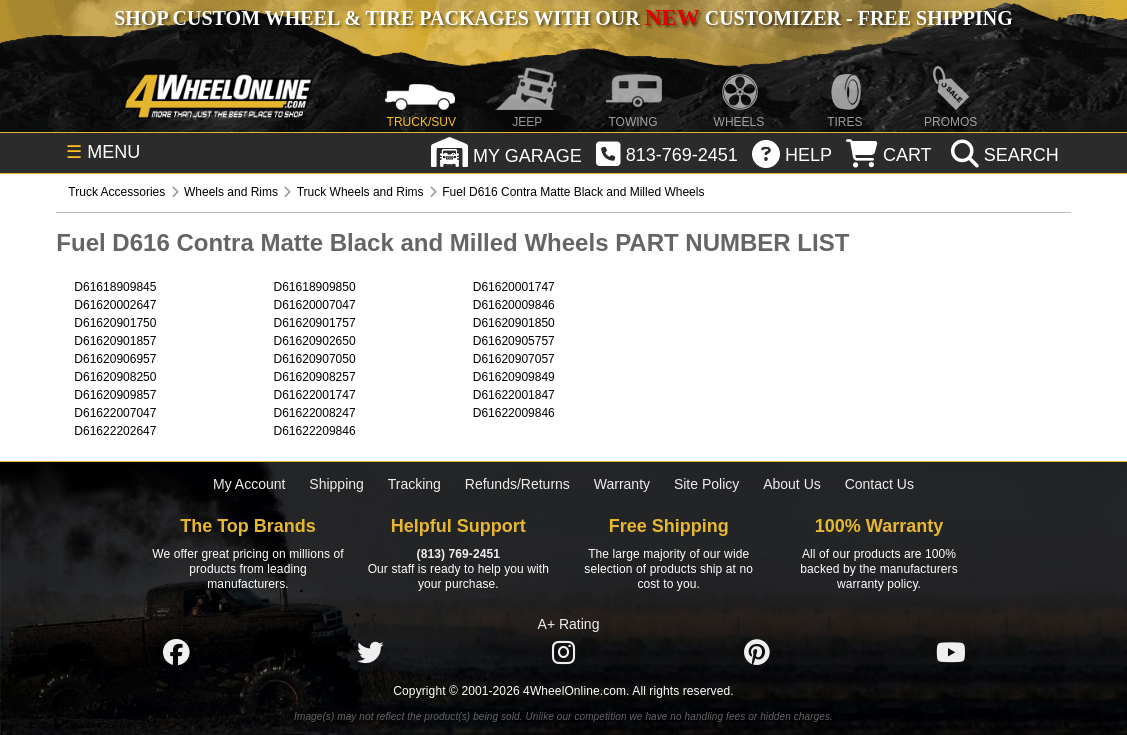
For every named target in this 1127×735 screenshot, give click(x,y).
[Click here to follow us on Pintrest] (757, 652)
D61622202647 (115, 431)
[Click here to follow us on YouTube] (951, 652)
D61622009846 (514, 413)
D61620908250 (115, 377)
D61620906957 (115, 359)
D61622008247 (315, 413)
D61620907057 (514, 359)
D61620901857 (115, 341)
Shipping (336, 484)
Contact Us (879, 484)
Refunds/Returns (517, 484)
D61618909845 (115, 287)
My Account (249, 484)
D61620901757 (315, 323)
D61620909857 (115, 395)
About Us (792, 484)
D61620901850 (514, 323)
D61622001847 (514, 395)
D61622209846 (315, 431)
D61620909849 (514, 377)
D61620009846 (514, 305)
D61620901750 (115, 323)
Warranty (622, 484)
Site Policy (706, 484)
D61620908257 (315, 377)
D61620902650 (315, 341)
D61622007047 (115, 413)
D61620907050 (315, 359)
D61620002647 (115, 305)
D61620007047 (315, 305)
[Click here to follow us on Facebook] (176, 652)
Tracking (414, 484)
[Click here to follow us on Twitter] (370, 652)
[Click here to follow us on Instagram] (563, 652)
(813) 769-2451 (458, 554)
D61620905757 (514, 341)
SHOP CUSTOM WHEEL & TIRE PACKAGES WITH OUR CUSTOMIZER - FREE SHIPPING (563, 18)
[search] (1002, 155)
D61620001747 (514, 287)
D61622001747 (315, 395)
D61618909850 (315, 287)
